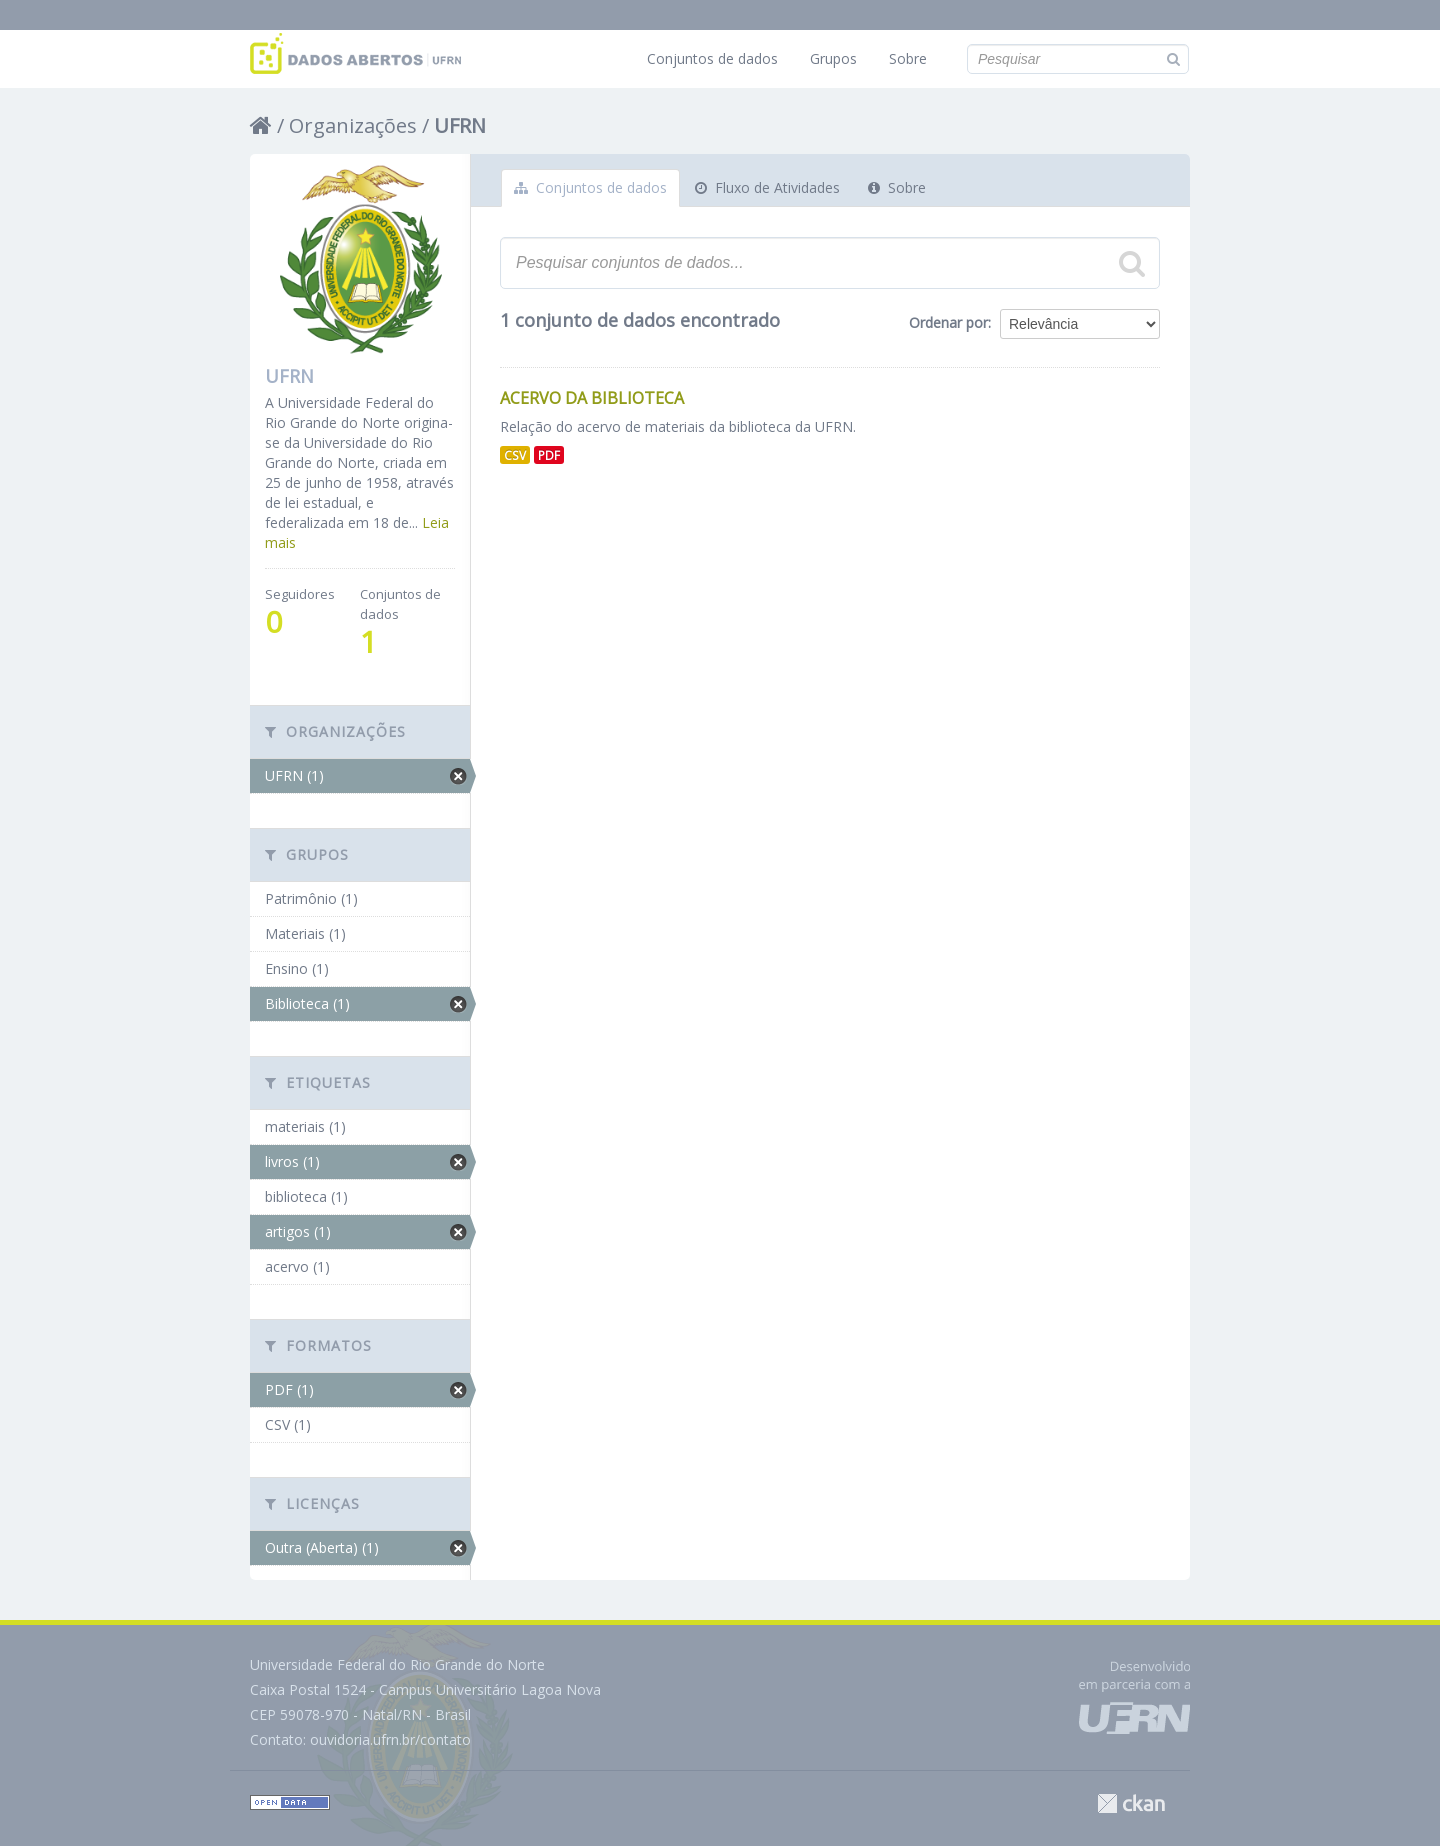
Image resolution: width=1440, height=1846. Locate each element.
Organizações (353, 125)
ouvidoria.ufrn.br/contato (390, 1739)
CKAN (1131, 1803)
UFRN (460, 125)
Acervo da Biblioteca (592, 398)
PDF (549, 455)
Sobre (908, 58)
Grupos (833, 58)
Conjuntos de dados (712, 58)
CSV (515, 455)
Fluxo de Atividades (767, 187)
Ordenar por (948, 322)
